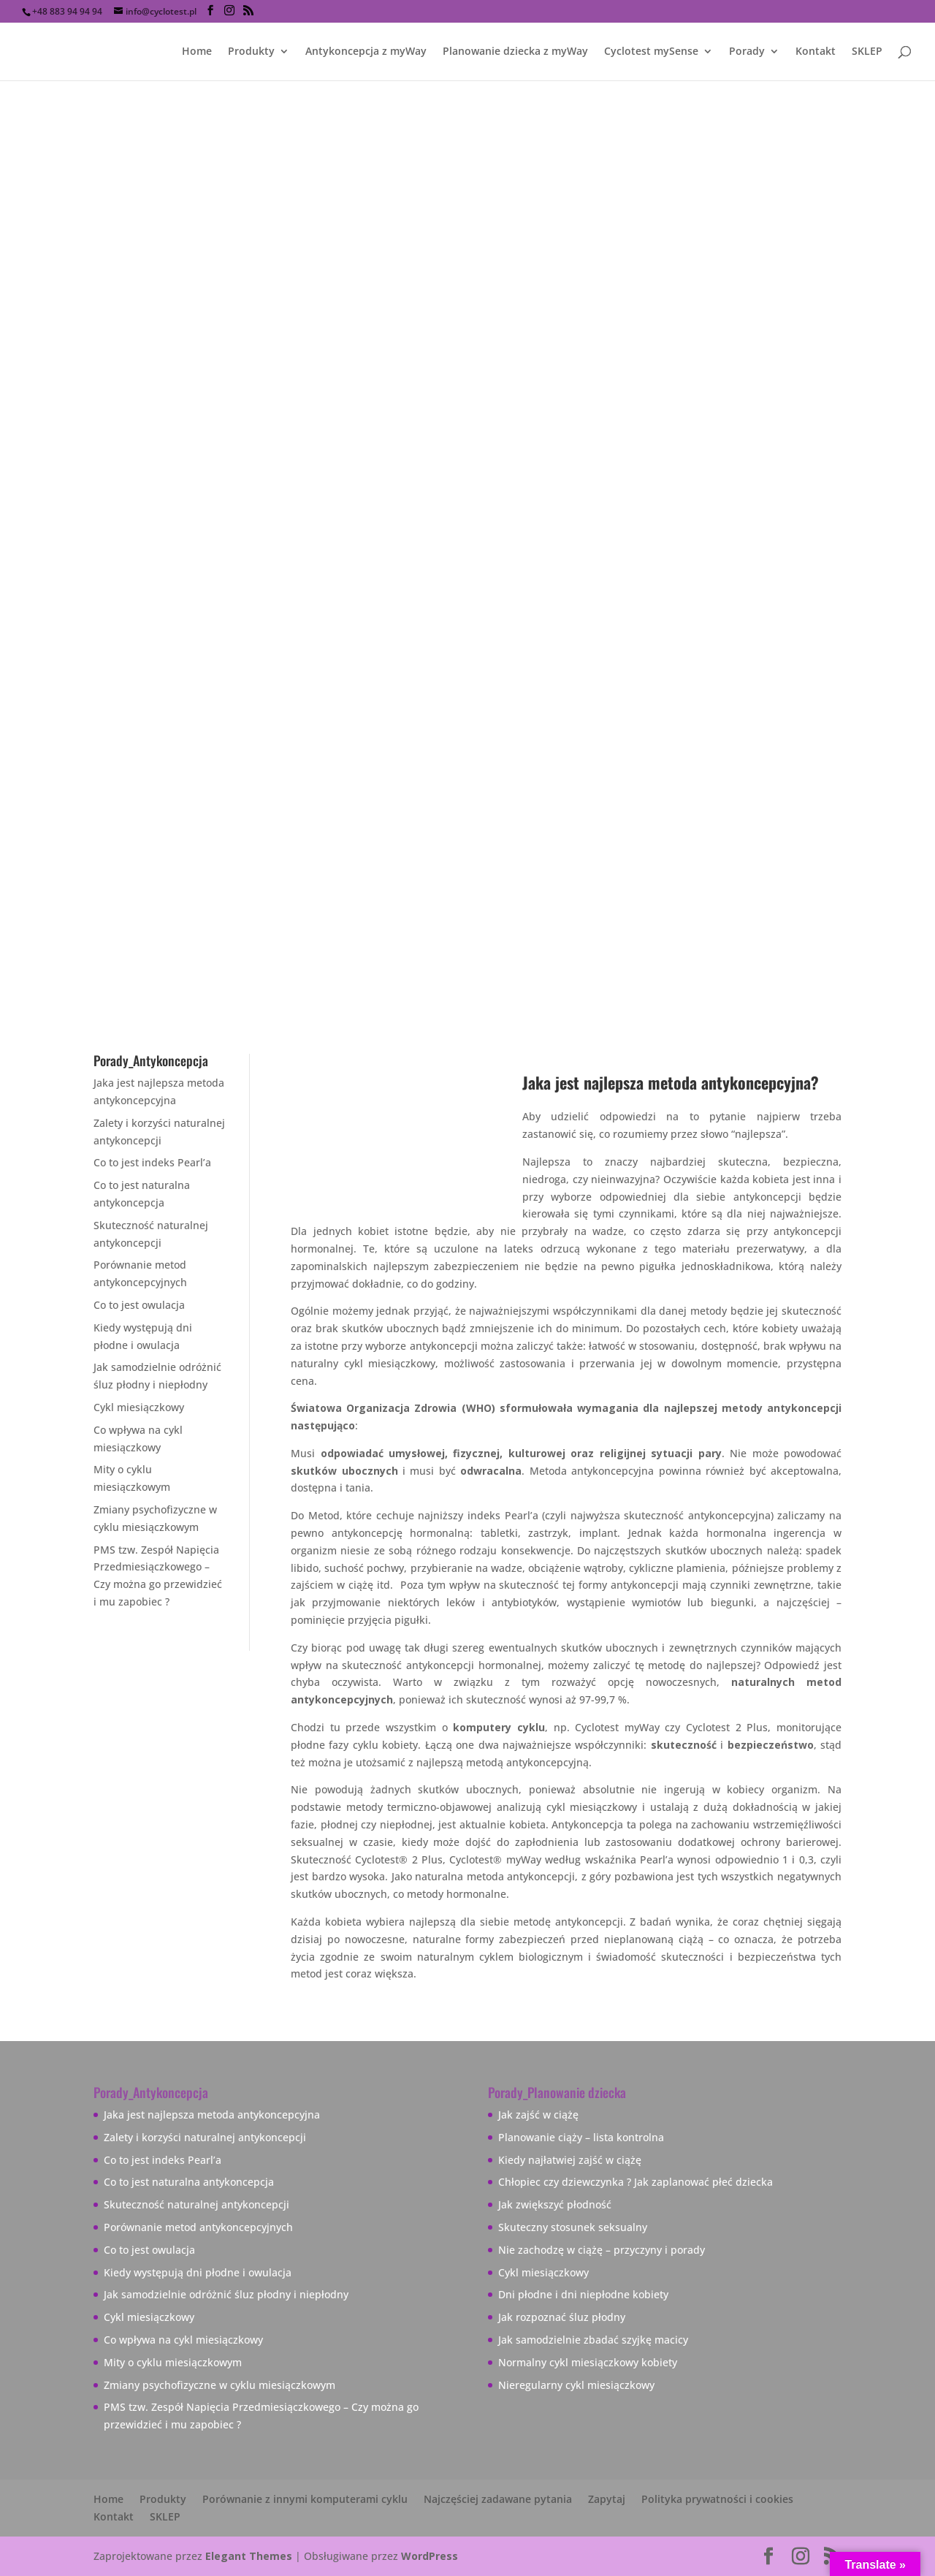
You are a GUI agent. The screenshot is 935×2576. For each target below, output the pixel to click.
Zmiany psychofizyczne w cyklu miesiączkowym (219, 2385)
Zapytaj (606, 2499)
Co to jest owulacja (139, 1305)
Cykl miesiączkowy (139, 1407)
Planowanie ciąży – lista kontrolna (581, 2137)
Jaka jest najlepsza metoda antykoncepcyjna (212, 2114)
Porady (747, 52)
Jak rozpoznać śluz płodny (561, 2317)
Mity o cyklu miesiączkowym (173, 2362)
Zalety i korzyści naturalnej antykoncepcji (205, 2137)
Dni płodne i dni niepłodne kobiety (583, 2294)
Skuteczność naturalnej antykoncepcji (196, 2204)
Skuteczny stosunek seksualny (572, 2227)
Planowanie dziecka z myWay (515, 52)
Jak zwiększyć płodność (554, 2204)
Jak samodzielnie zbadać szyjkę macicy (593, 2340)
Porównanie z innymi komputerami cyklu (305, 2499)
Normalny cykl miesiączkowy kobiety (587, 2362)
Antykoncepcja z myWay (366, 52)
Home (197, 52)
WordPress (429, 2556)
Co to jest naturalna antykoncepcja (189, 2182)
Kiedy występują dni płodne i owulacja (197, 2272)
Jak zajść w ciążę (538, 2114)
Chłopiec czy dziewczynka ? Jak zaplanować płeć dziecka (635, 2182)
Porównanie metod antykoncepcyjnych (198, 2227)
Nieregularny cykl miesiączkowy (576, 2385)
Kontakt (815, 52)
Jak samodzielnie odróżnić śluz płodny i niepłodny (226, 2294)
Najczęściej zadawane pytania (498, 2499)
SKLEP (867, 52)
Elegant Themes (248, 2556)
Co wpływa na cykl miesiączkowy (183, 2340)
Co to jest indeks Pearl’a (152, 1162)
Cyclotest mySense (651, 52)
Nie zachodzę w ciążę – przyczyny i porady (601, 2250)
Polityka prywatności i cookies (717, 2499)
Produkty (251, 52)
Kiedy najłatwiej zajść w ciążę (569, 2160)
